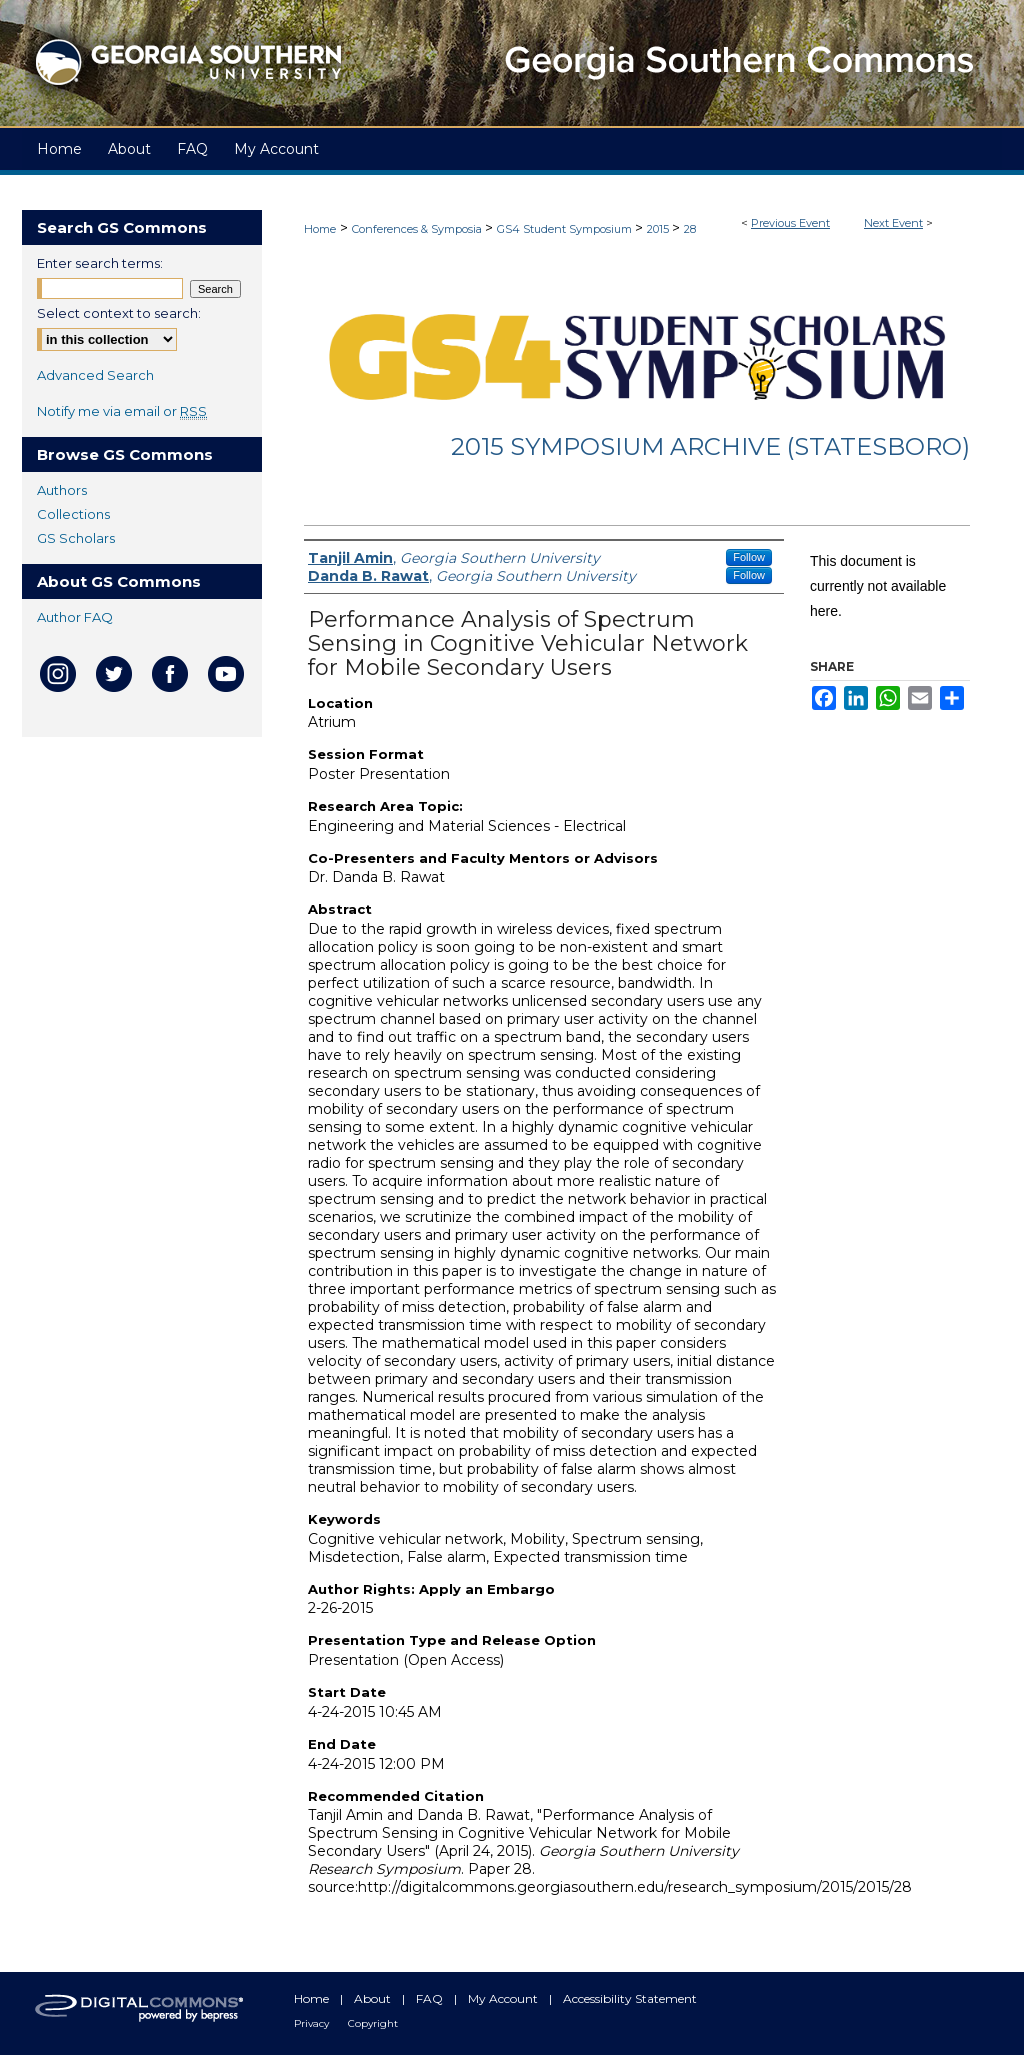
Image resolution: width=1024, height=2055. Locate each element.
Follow (749, 557)
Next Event (893, 223)
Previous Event (790, 223)
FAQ (431, 1998)
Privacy (313, 2023)
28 (690, 229)
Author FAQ (75, 617)
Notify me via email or (122, 411)
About (374, 1998)
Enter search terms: (100, 263)
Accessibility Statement (630, 1998)
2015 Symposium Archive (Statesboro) (710, 446)
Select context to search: (119, 313)
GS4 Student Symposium (566, 229)
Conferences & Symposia (418, 229)
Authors (62, 490)
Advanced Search (95, 375)
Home (320, 229)
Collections (73, 514)
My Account (504, 1998)
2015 (659, 229)
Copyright (373, 2023)
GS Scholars (76, 538)
